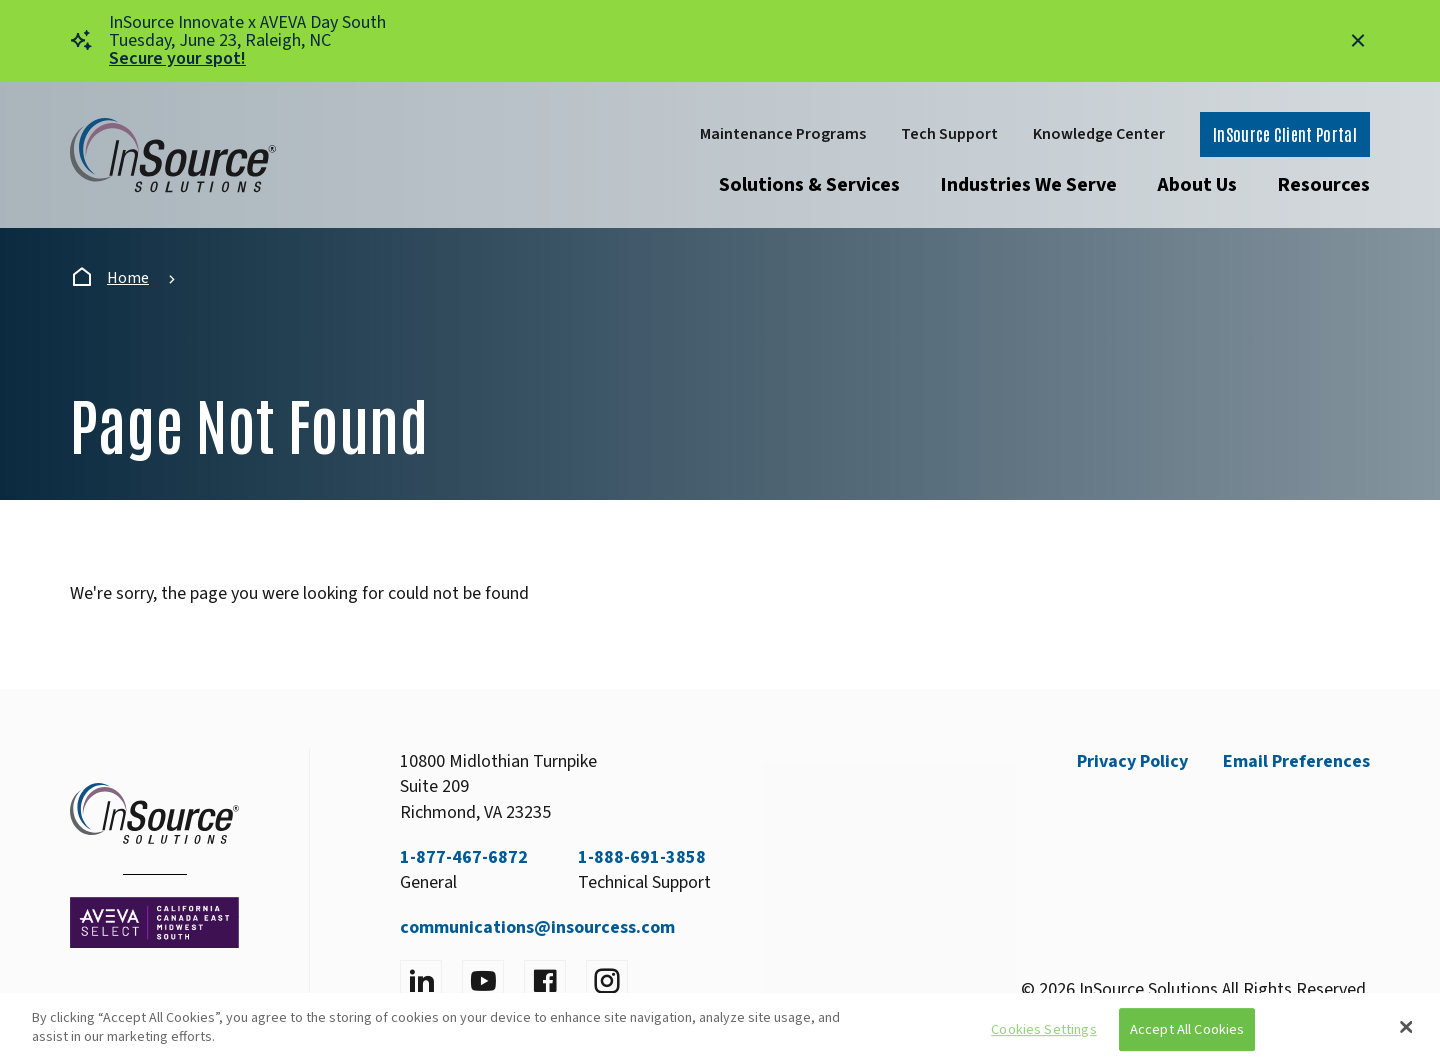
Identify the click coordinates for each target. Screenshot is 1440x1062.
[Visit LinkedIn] (421, 981)
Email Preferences (1296, 761)
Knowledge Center (1099, 134)
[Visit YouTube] (483, 981)
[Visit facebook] (545, 981)
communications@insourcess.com (537, 927)
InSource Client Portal (1285, 134)
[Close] (1407, 1027)
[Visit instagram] (607, 981)
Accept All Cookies (1187, 1029)
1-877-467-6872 (464, 857)
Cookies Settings (1043, 1029)
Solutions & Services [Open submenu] (809, 185)
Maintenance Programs (783, 134)
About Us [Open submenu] (1197, 185)
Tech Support (949, 134)
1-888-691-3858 (642, 857)
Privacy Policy (1132, 761)
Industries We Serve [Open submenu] (1028, 185)
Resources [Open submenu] (1323, 185)
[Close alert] (1358, 41)
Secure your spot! (177, 58)
